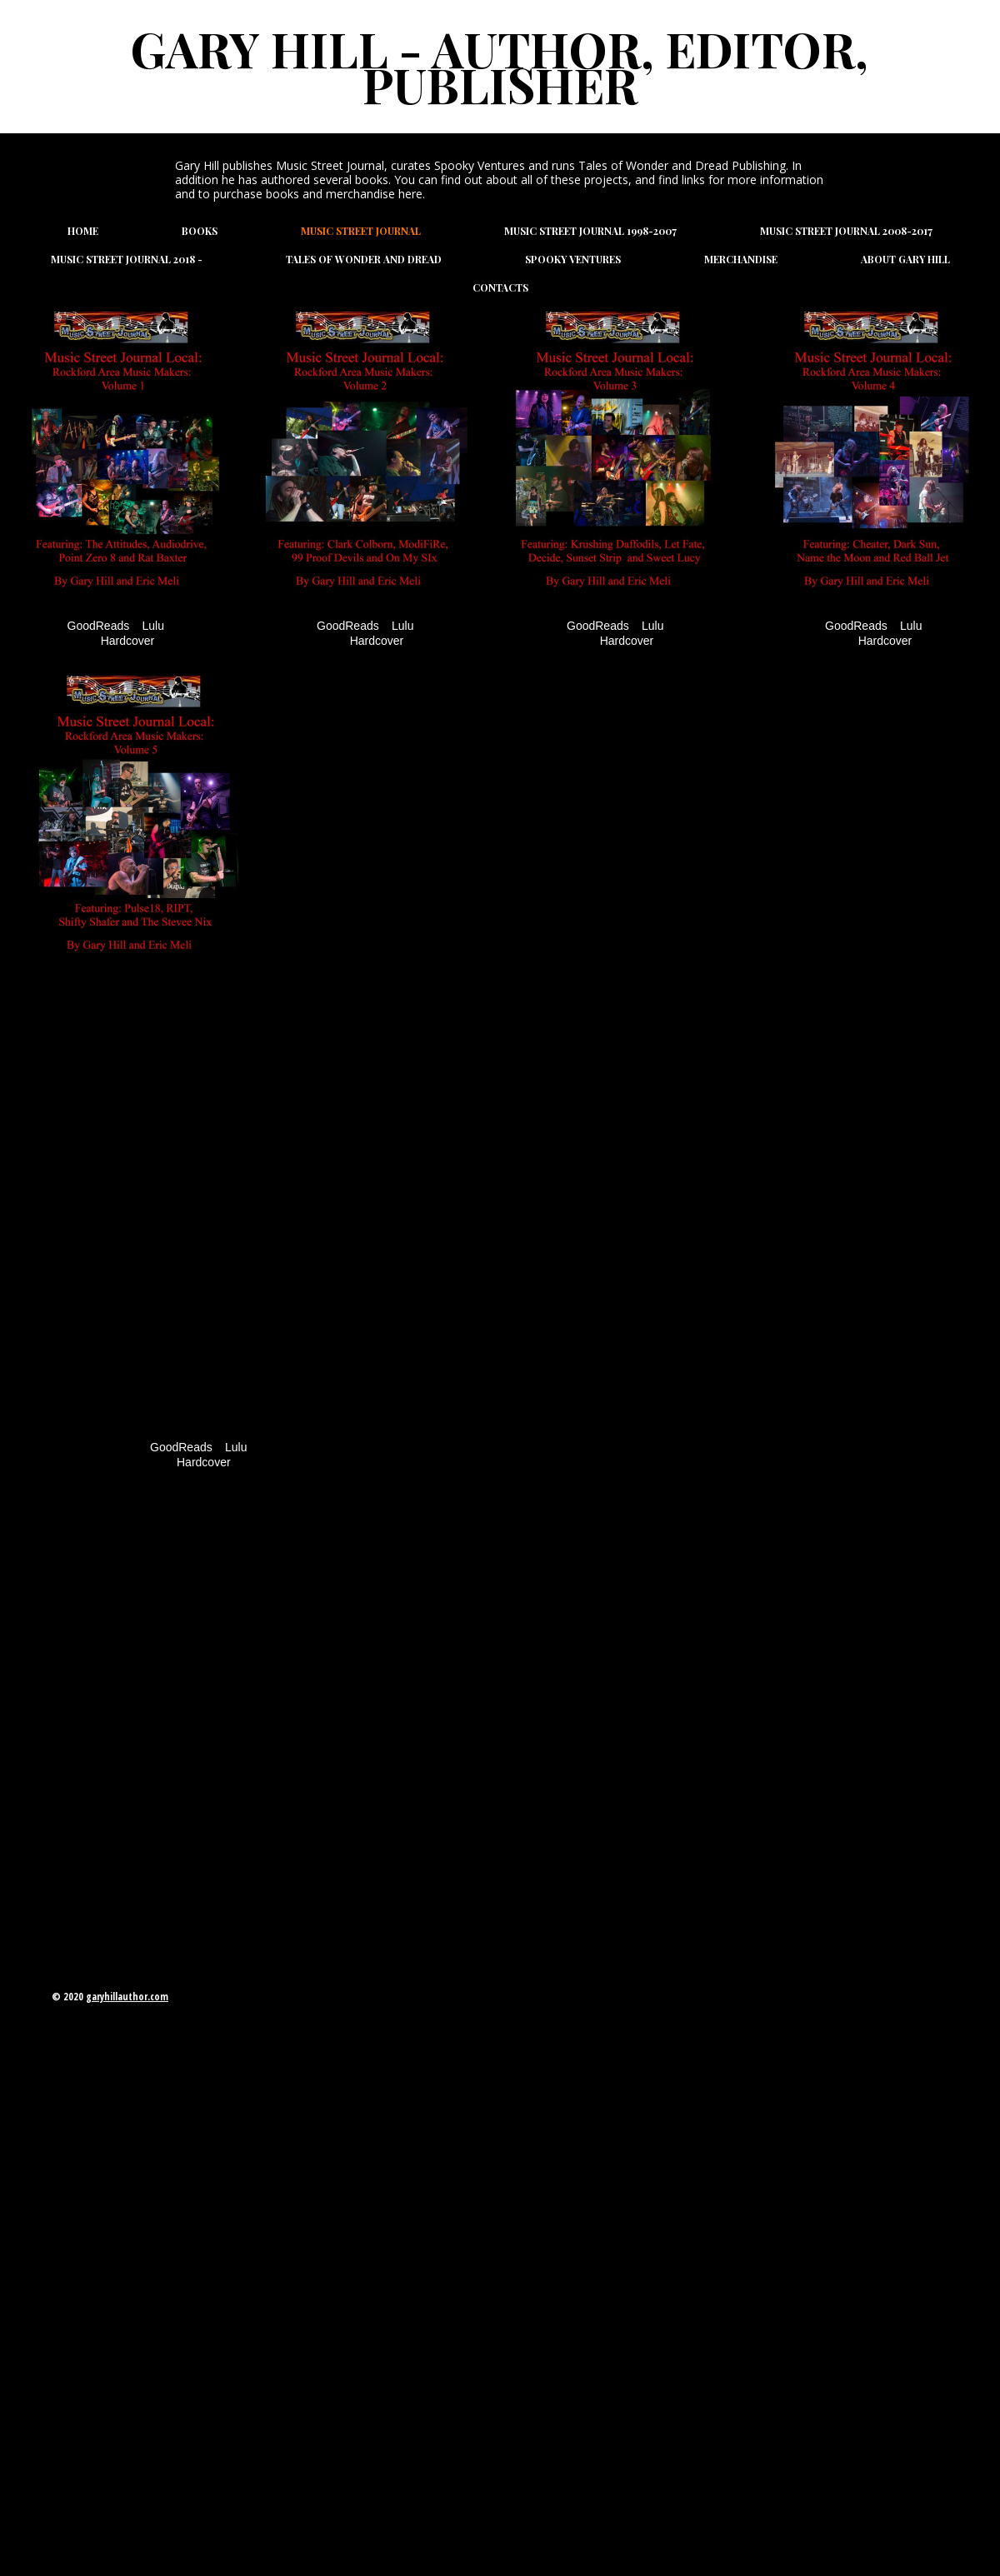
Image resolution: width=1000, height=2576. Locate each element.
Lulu (153, 625)
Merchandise (741, 259)
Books (200, 230)
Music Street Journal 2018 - (126, 259)
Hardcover (128, 640)
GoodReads (99, 625)
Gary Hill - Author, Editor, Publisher (499, 66)
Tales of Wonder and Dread (364, 259)
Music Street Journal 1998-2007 (590, 230)
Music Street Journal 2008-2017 (846, 230)
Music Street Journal (361, 230)
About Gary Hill (905, 259)
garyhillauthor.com (127, 1996)
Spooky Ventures (573, 259)
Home (83, 230)
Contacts (500, 287)
